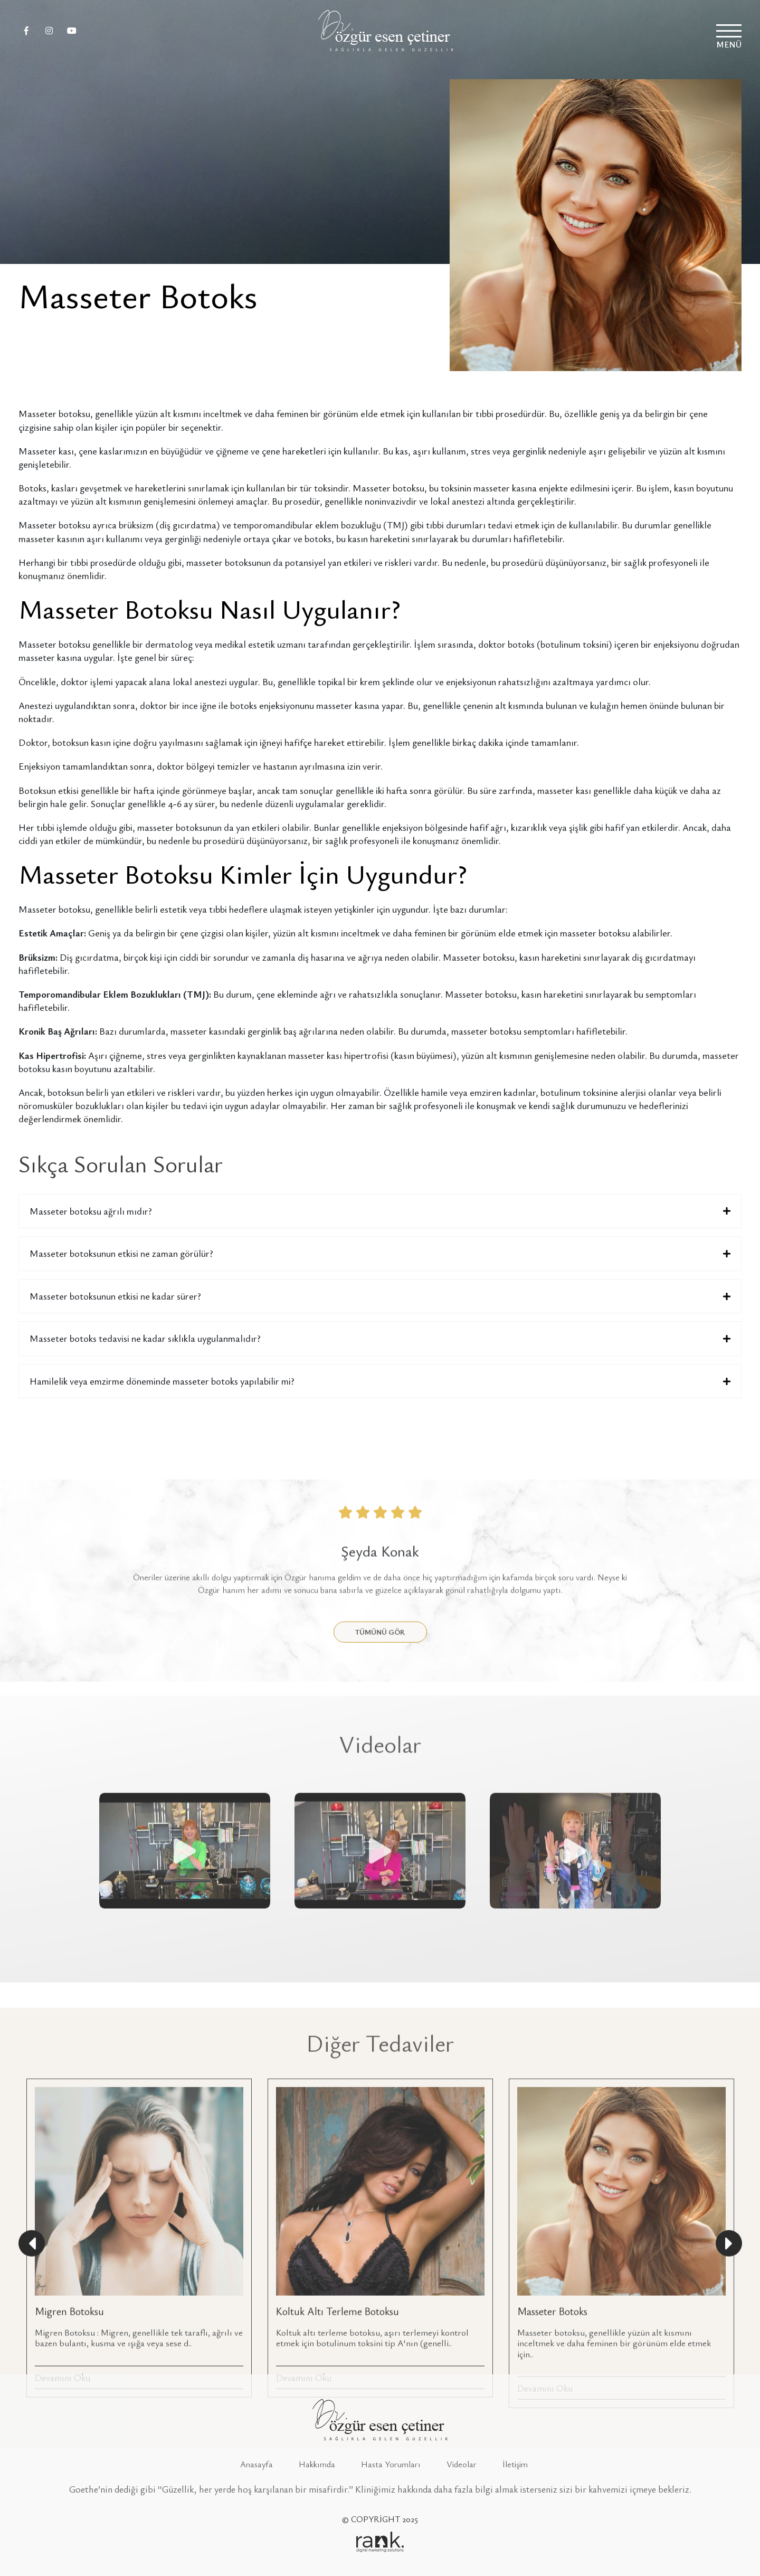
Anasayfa (256, 2464)
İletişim (515, 2464)
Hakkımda (317, 2464)
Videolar (461, 2464)
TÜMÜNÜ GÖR (380, 1755)
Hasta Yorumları (391, 2464)
